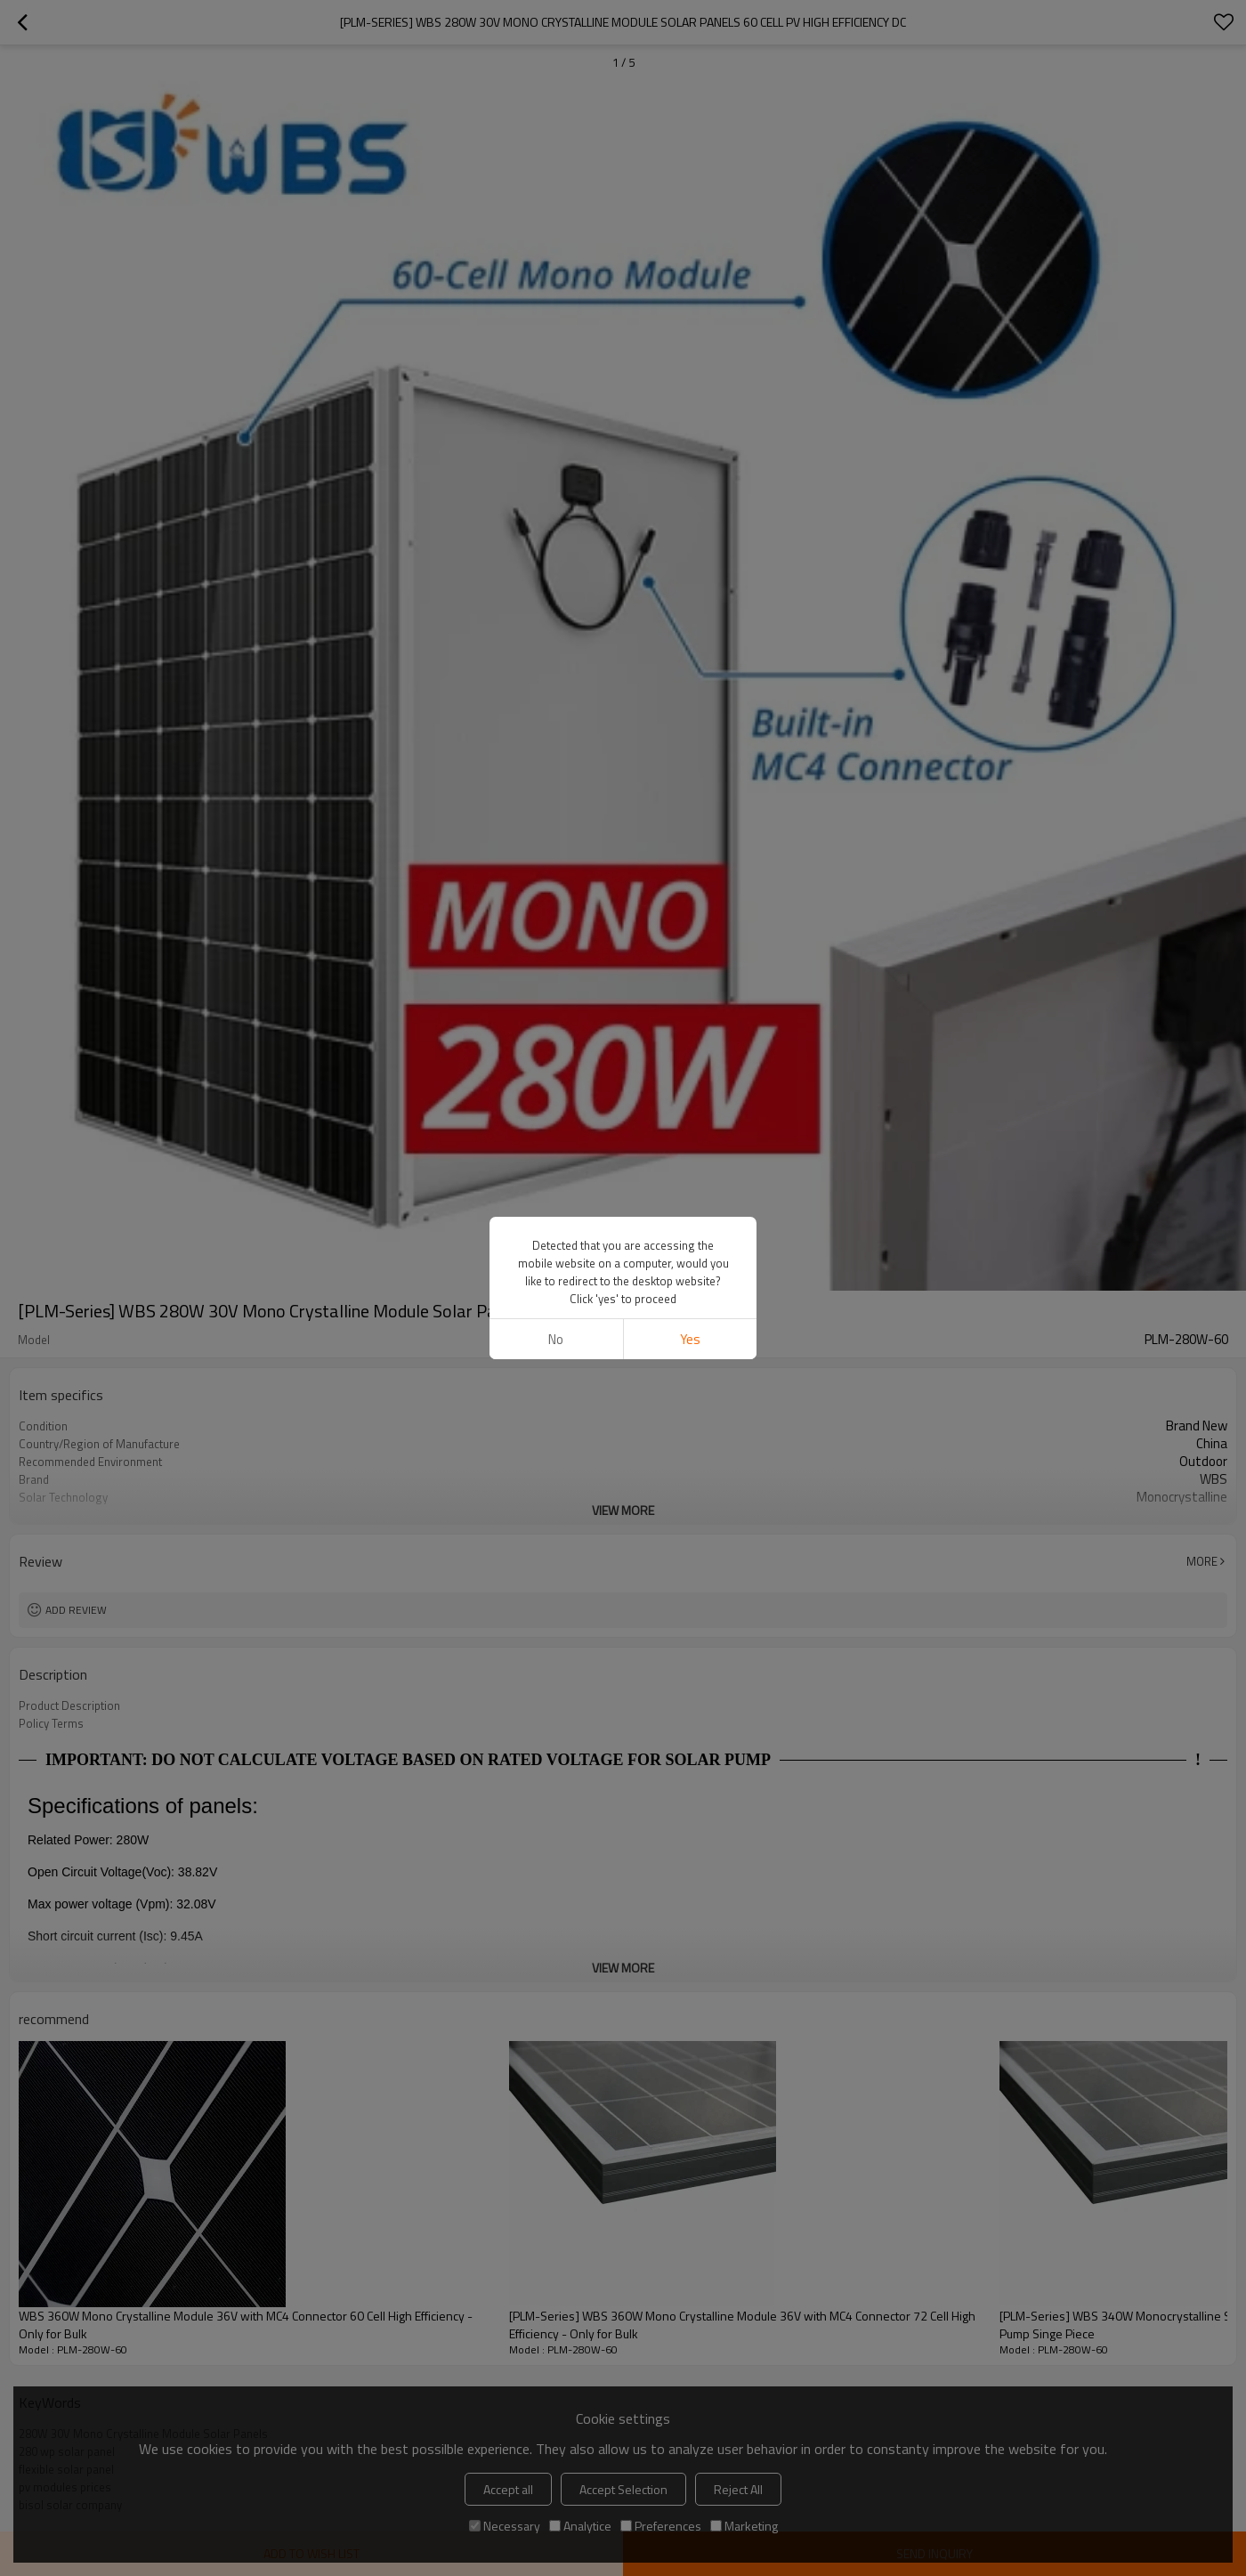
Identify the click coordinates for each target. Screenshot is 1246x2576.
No (555, 1339)
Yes (690, 1339)
